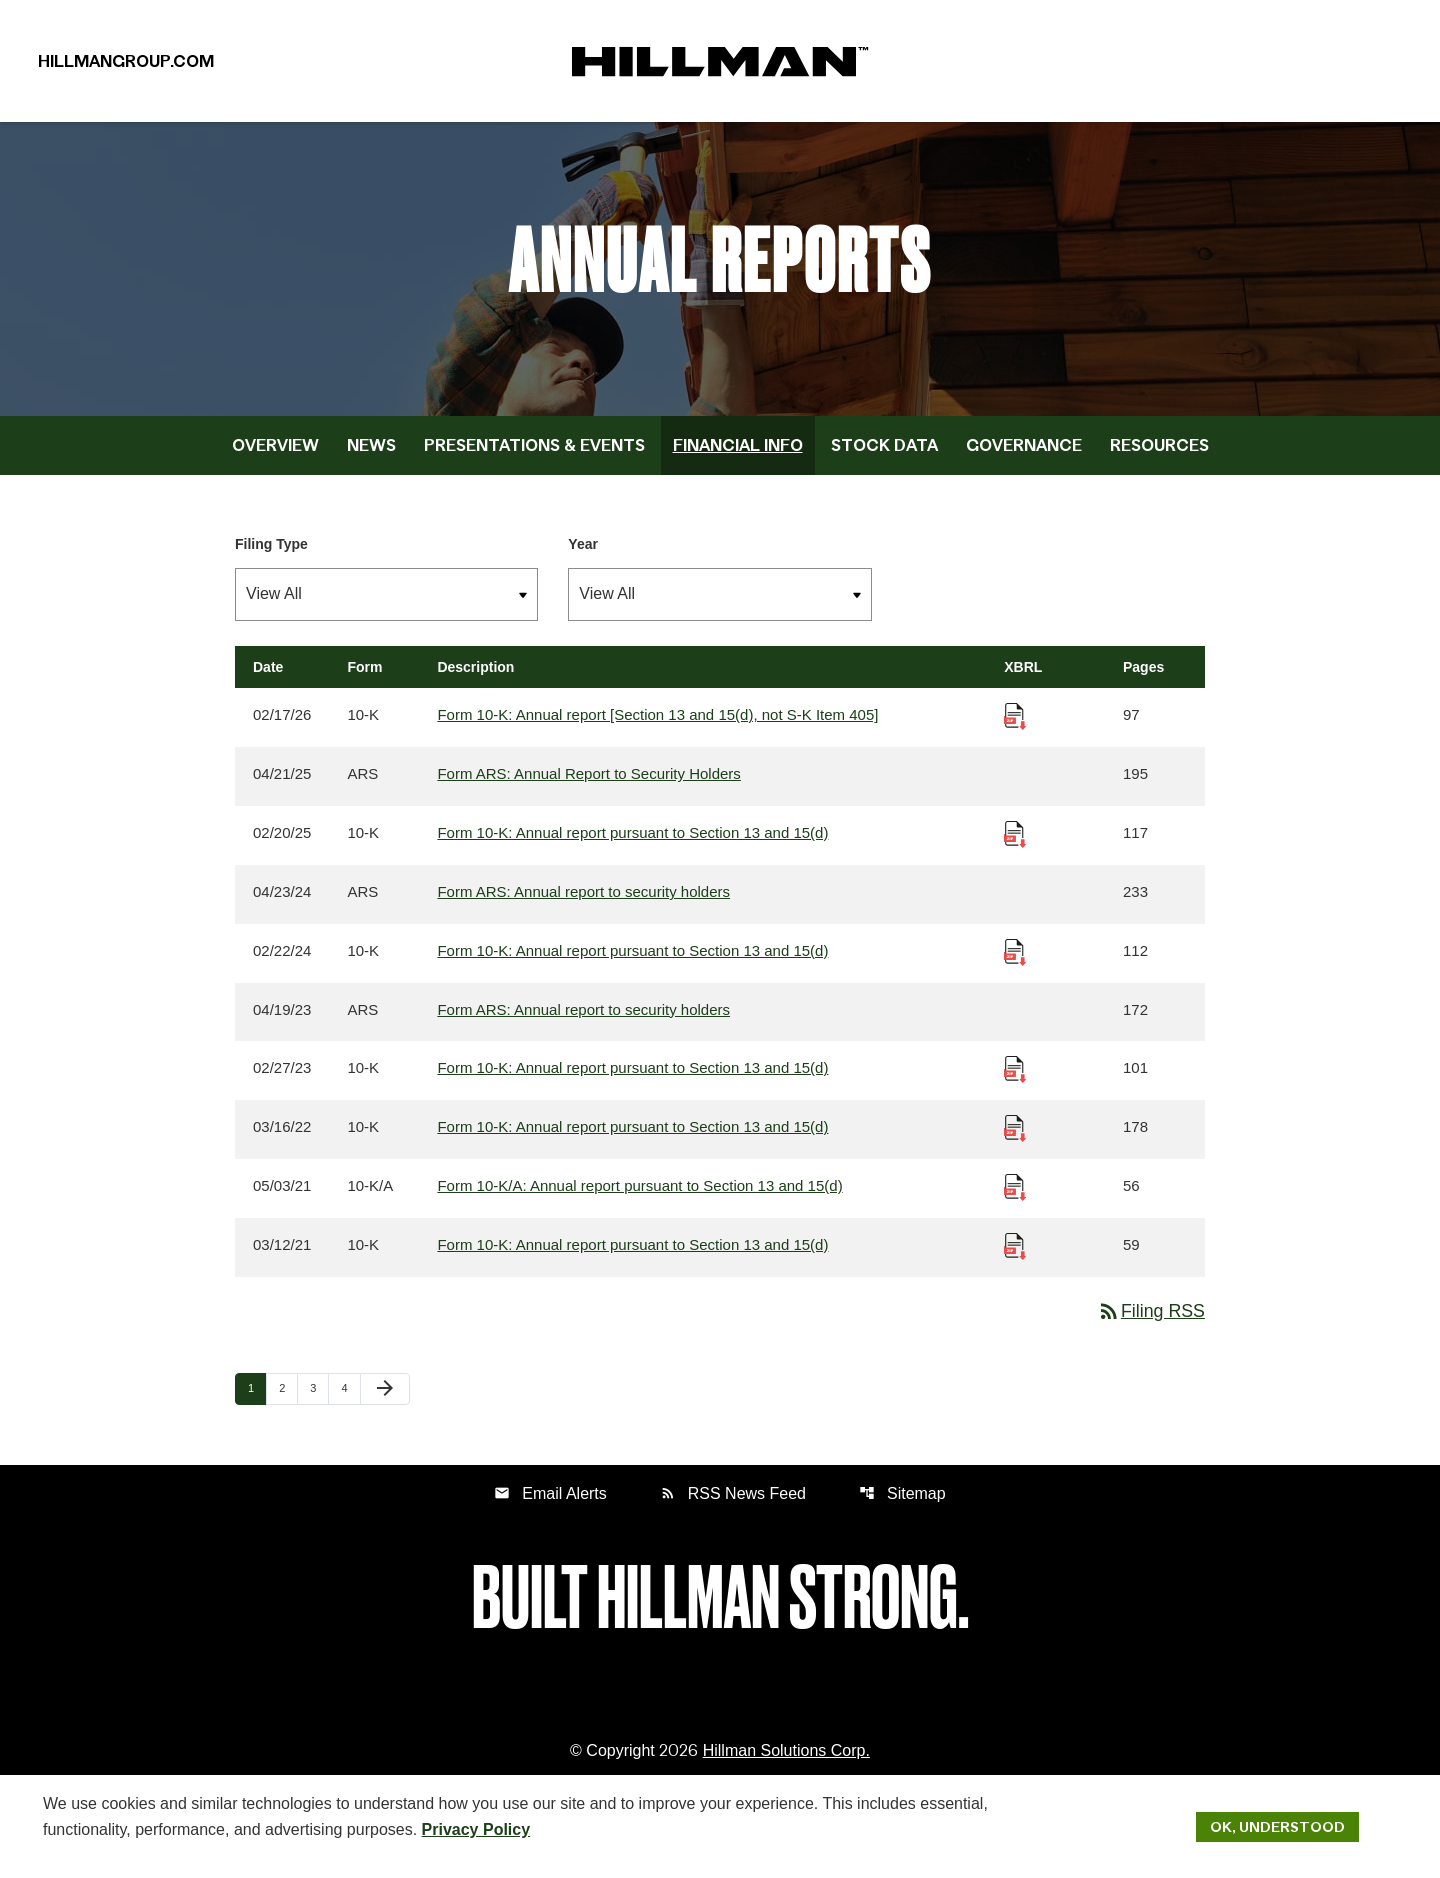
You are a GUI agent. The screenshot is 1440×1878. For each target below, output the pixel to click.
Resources (1159, 457)
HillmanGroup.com (126, 64)
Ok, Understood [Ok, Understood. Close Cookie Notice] (1277, 1826)
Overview (275, 457)
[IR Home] (720, 64)
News (371, 457)
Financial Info (738, 457)
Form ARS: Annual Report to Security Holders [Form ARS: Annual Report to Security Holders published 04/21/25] (588, 786)
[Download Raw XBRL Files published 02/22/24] (1015, 963)
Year (583, 556)
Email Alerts (550, 1507)
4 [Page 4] (350, 1402)
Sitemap (902, 1507)
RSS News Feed (733, 1507)
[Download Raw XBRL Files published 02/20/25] (1015, 845)
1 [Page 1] (257, 1402)
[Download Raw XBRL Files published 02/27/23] (1015, 1081)
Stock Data (884, 457)
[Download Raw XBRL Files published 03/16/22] (1015, 1140)
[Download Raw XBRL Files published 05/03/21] (1015, 1199)
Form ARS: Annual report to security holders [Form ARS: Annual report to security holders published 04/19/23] (583, 1022)
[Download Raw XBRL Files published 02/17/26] (1015, 727)
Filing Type (271, 556)
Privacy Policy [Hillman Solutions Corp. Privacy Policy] (476, 1828)
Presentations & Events (534, 457)
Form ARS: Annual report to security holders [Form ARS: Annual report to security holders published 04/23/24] (583, 904)
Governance (1024, 457)
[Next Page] (385, 1404)
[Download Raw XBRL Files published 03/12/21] (1015, 1258)
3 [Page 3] (319, 1402)
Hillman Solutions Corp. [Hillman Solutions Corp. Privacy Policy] (786, 1765)
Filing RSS (1150, 1325)
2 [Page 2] (288, 1402)
